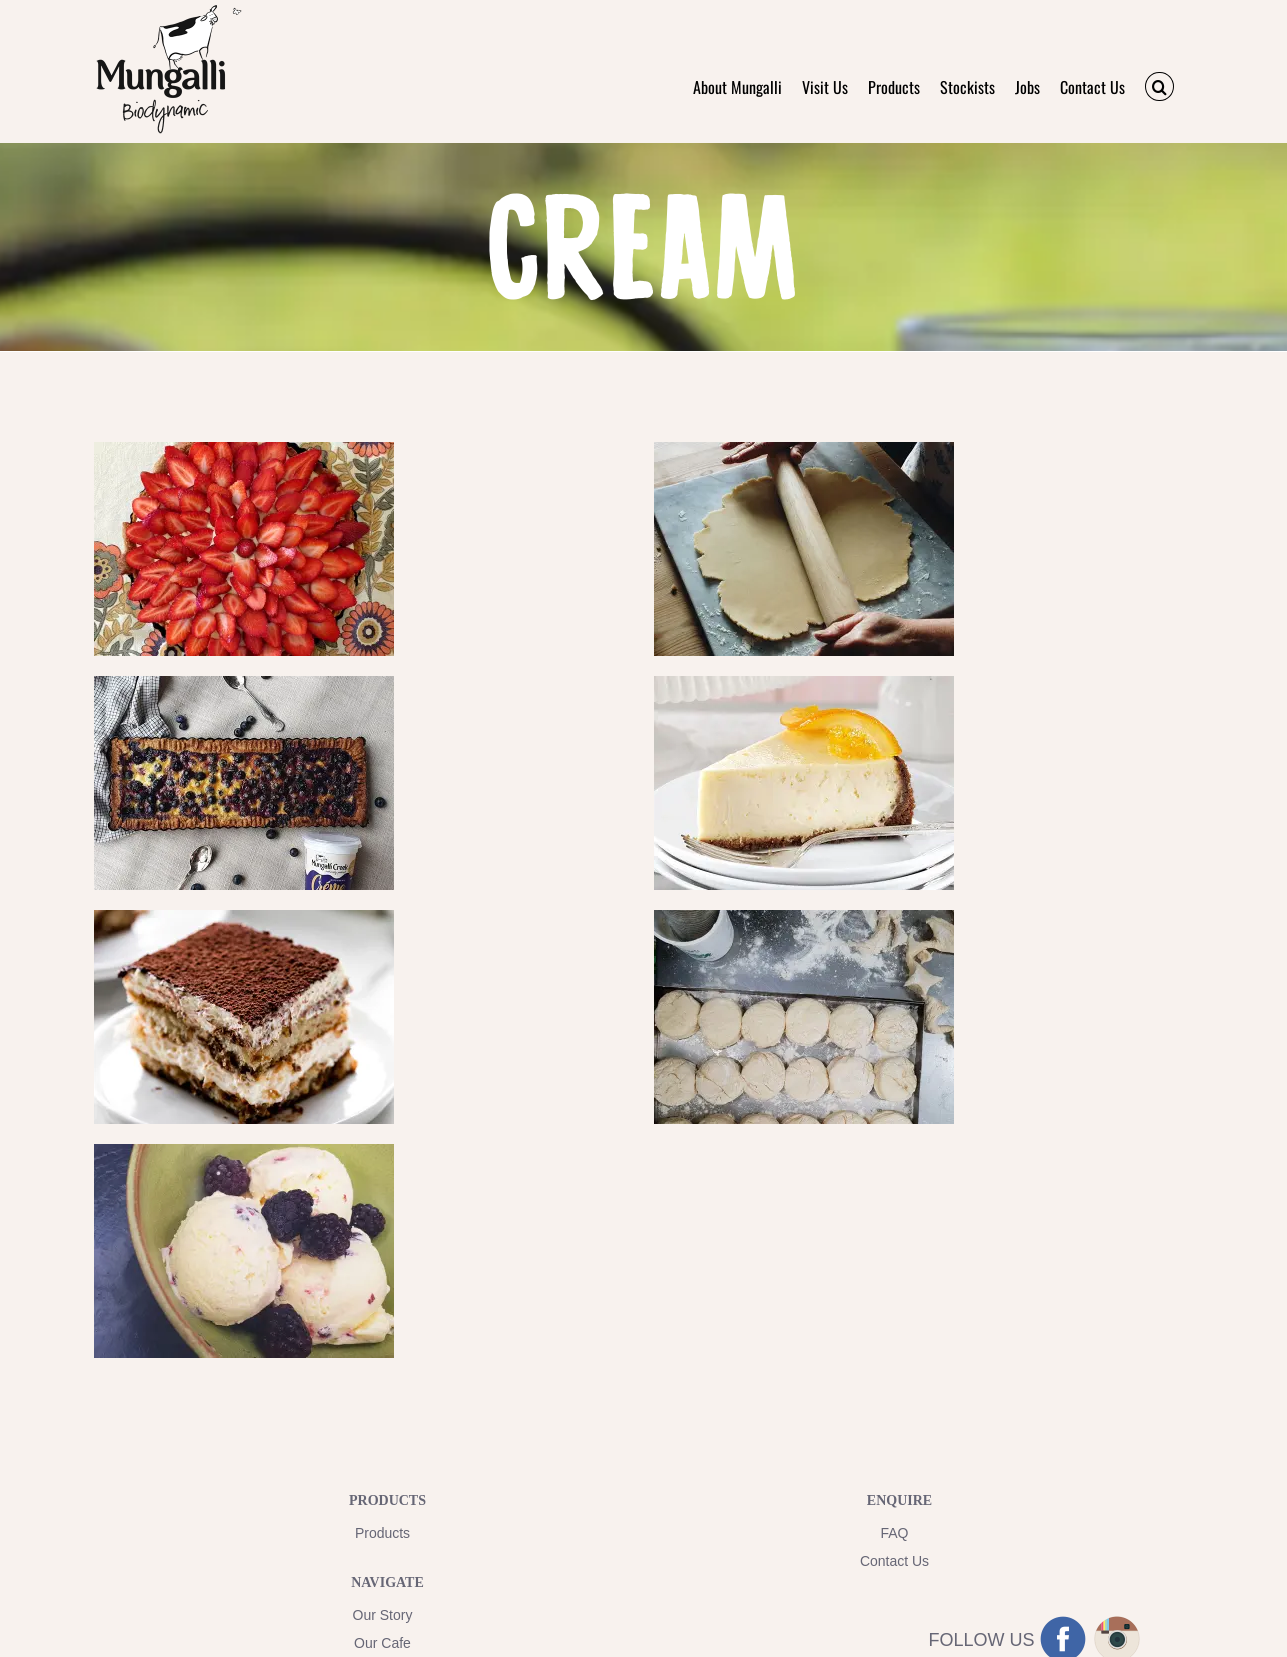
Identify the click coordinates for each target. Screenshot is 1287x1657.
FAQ (894, 1533)
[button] (1159, 86)
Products (382, 1533)
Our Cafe (382, 1643)
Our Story (383, 1615)
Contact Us (894, 1561)
